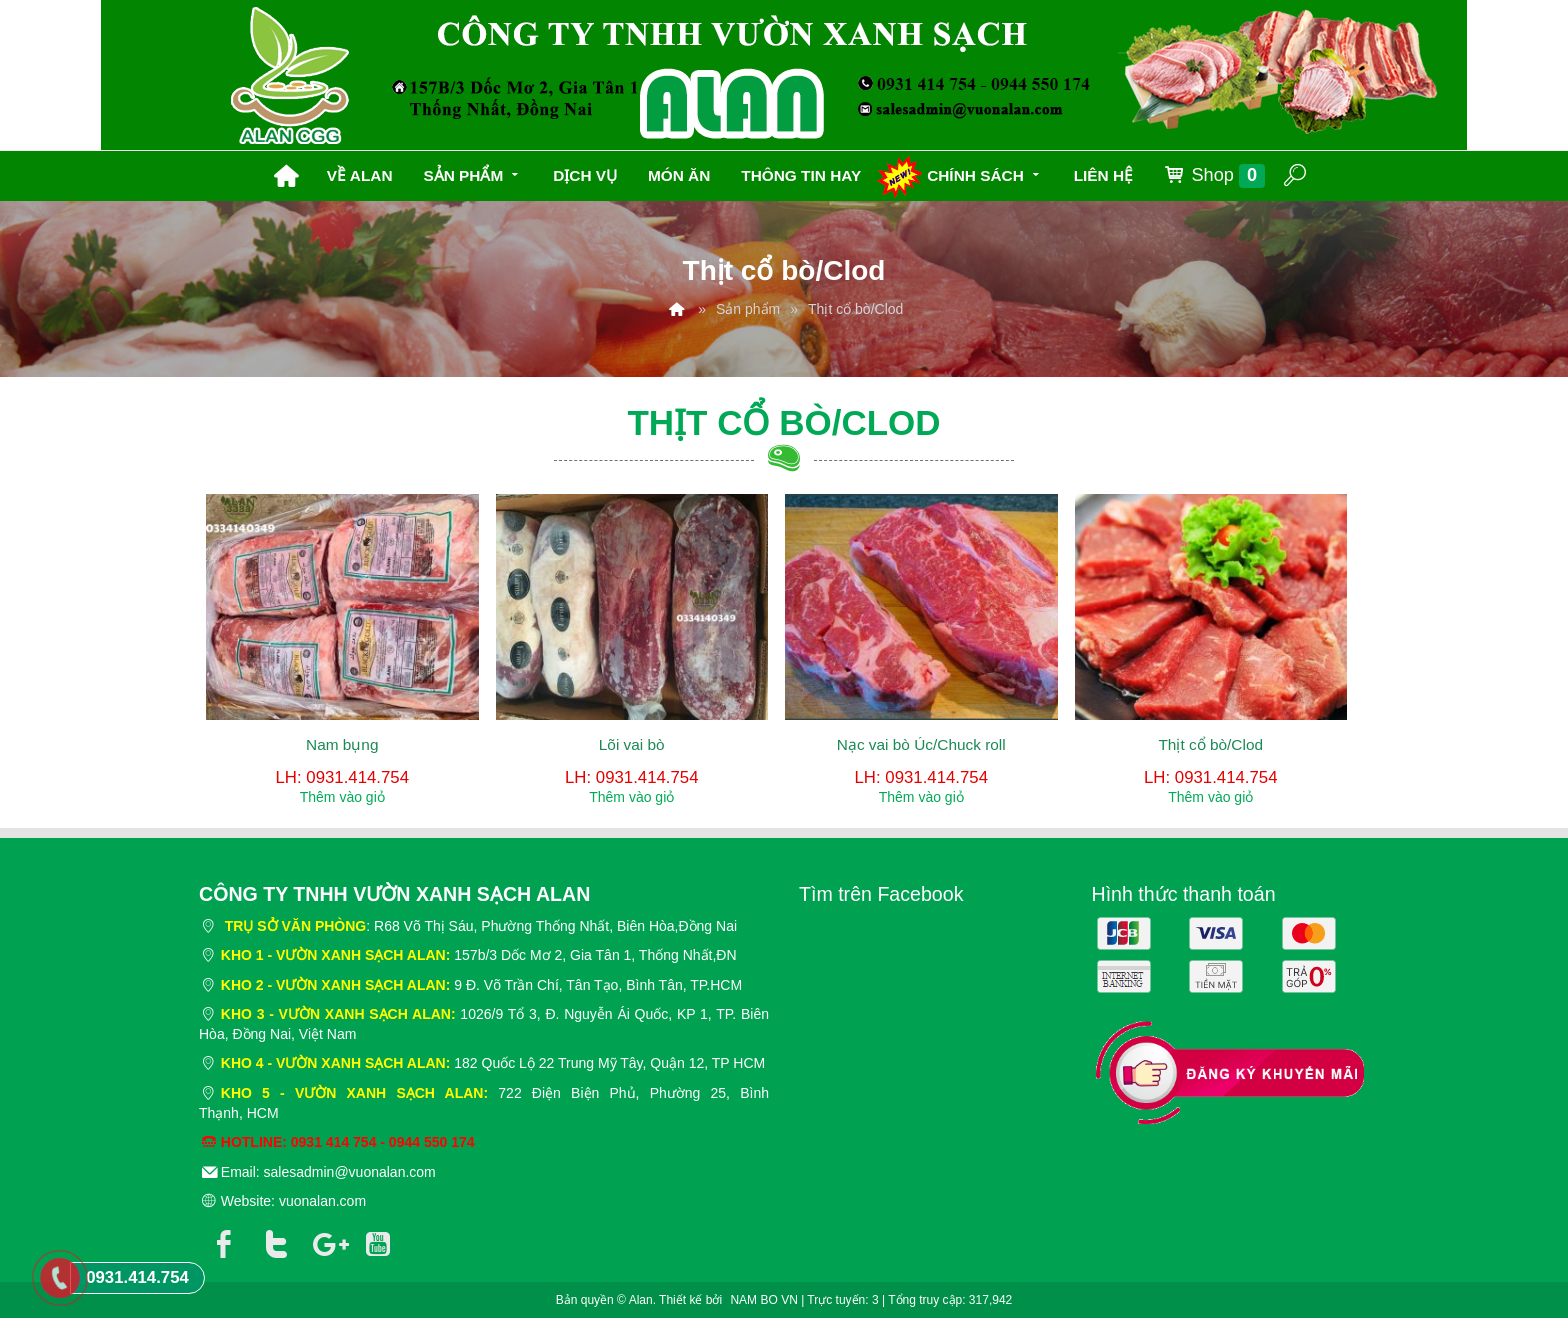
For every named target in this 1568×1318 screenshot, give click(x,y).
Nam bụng (342, 744)
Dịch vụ (585, 175)
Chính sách (985, 173)
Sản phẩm (472, 173)
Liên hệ (1103, 175)
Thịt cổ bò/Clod (1210, 744)
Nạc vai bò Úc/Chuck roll (921, 744)
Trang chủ (286, 176)
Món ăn (679, 175)
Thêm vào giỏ (342, 797)
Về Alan (360, 175)
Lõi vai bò (632, 744)
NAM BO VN (763, 1300)
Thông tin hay (801, 175)
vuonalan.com (322, 1201)
